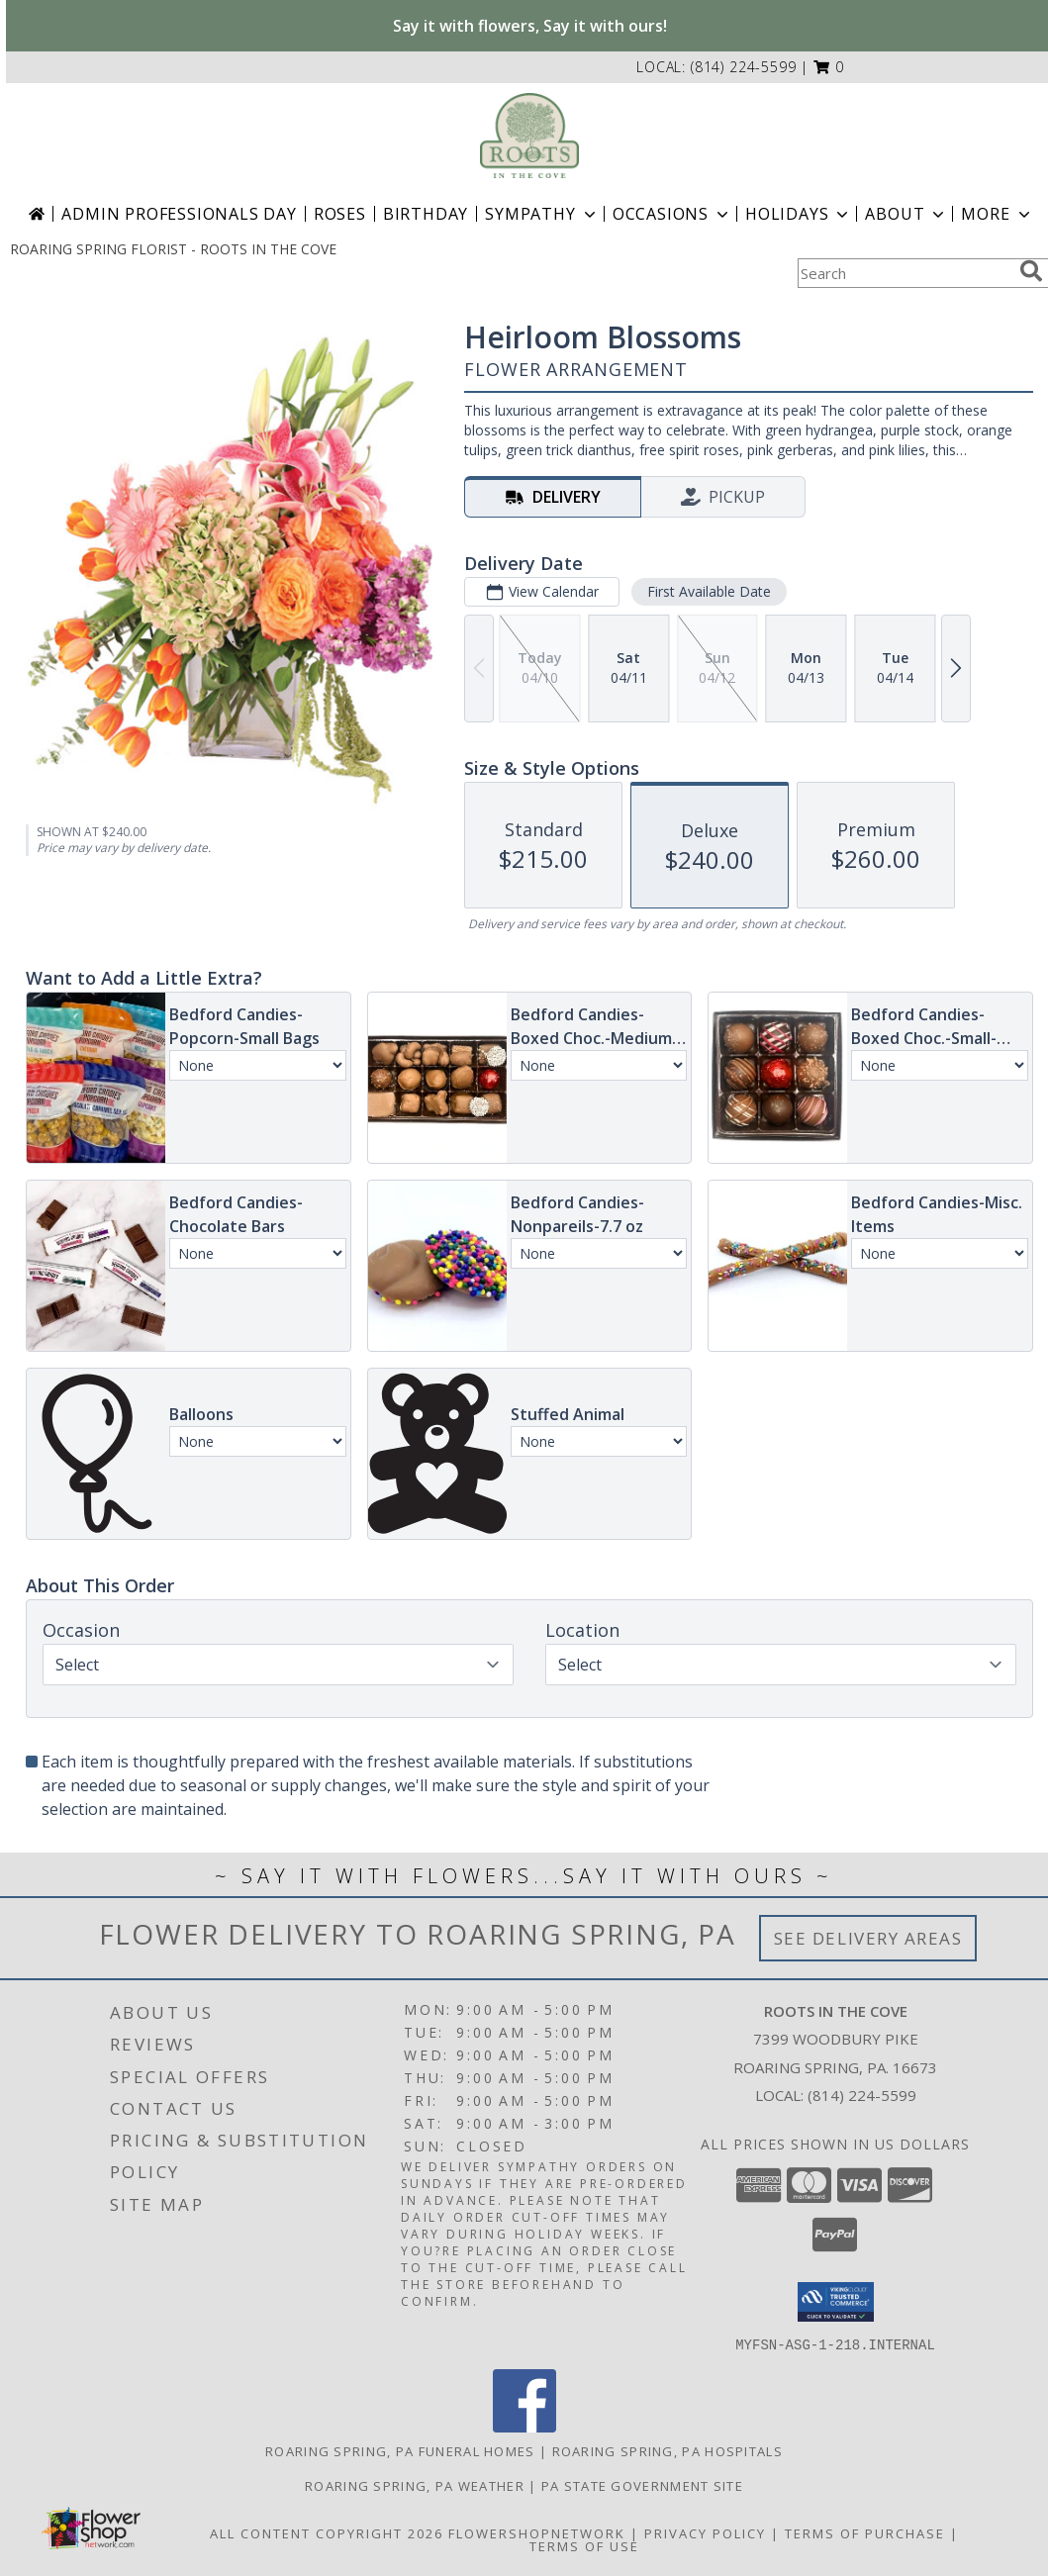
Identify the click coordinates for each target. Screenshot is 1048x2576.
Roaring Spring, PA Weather (414, 2485)
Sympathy (542, 214)
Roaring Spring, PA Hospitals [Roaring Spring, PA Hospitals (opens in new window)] (667, 2450)
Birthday (425, 214)
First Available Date (709, 591)
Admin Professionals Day (178, 214)
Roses (340, 214)
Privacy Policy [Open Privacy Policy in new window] (705, 2532)
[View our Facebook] (524, 2426)
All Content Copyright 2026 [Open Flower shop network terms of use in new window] (326, 2532)
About (906, 214)
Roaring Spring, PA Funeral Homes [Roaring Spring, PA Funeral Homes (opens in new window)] (400, 2450)
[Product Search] (904, 273)
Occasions (672, 214)
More (997, 214)
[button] (828, 66)
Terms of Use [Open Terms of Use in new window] (584, 2545)
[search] (1031, 271)
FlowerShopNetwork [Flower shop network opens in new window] (536, 2532)
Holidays (798, 214)
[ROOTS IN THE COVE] (529, 135)
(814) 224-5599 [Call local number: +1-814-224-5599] (744, 66)
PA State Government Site (642, 2485)
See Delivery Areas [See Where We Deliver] (868, 1938)
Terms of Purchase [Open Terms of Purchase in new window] (865, 2532)
